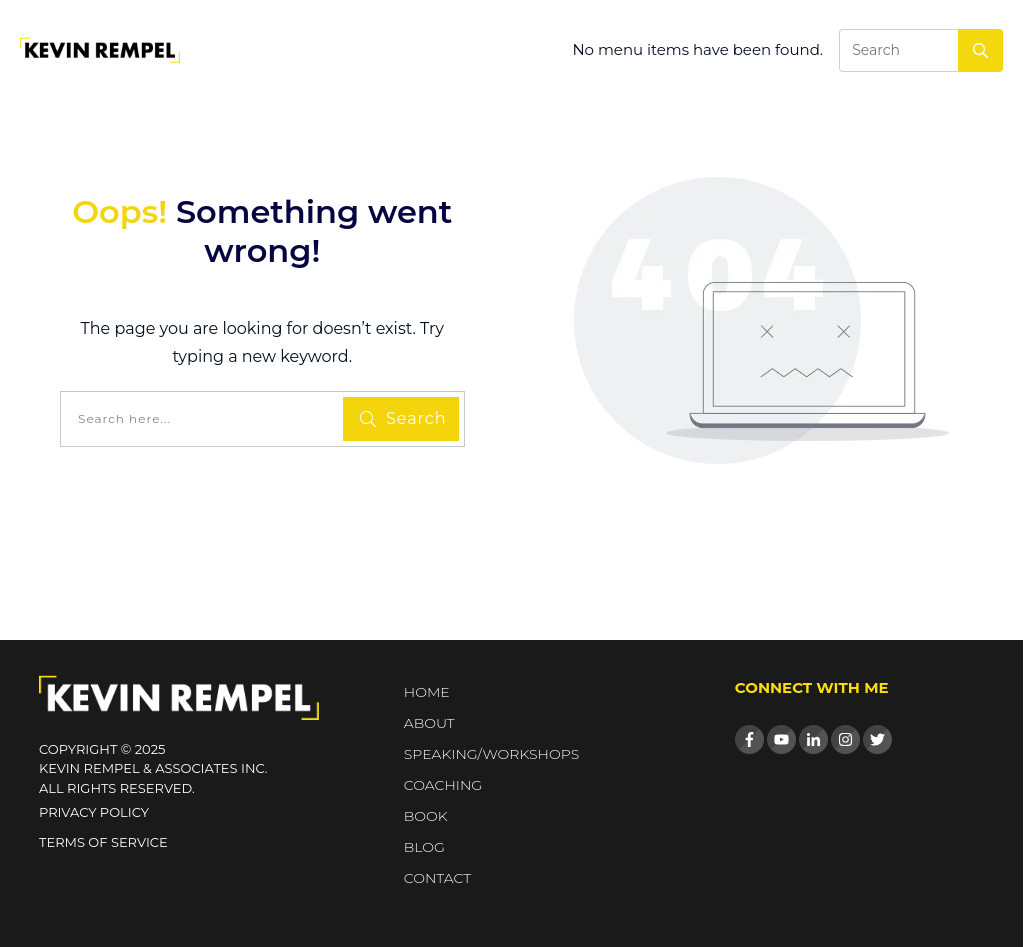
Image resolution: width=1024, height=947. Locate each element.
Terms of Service (103, 842)
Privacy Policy (94, 812)
